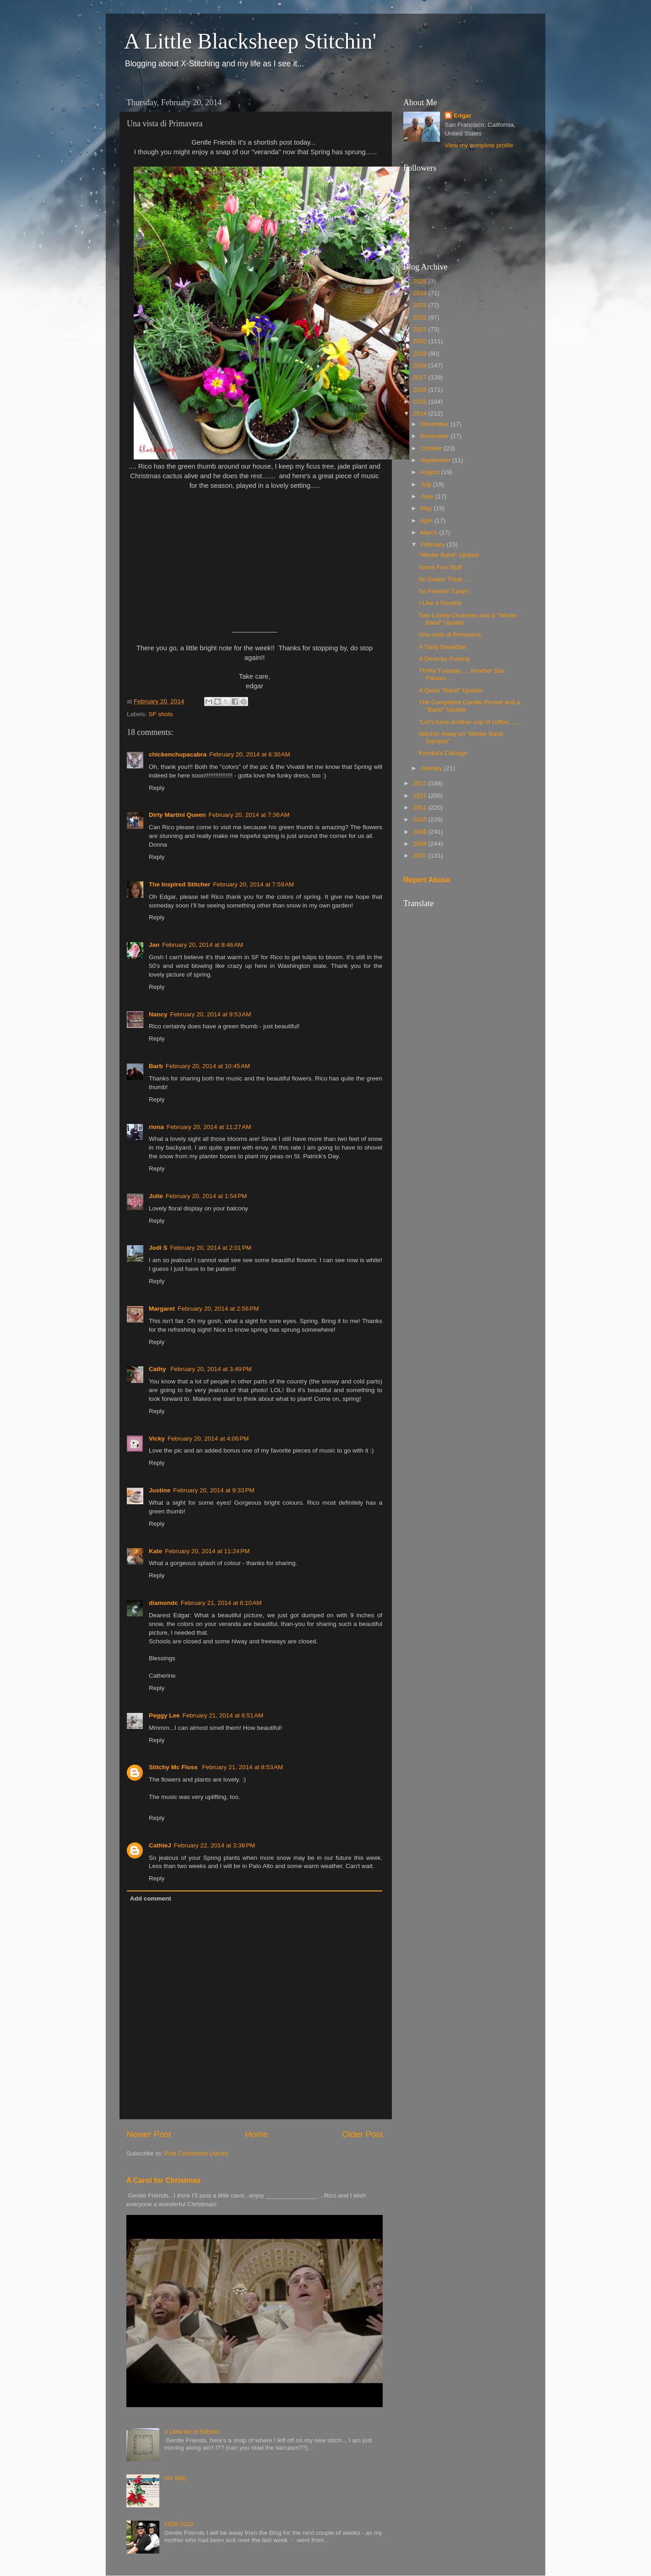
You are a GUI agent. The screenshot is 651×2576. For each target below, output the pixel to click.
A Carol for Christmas (163, 2180)
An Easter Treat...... (445, 579)
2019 (421, 353)
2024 (421, 293)
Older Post (362, 2134)
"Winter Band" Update (449, 554)
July (426, 484)
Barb (156, 1066)
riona (156, 1126)
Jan (154, 944)
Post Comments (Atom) (196, 2153)
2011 (421, 807)
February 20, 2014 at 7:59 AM (253, 884)
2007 (421, 855)
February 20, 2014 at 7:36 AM (249, 814)
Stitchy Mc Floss (174, 1767)
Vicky (157, 1438)
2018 (421, 365)
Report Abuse (426, 880)
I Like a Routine (440, 602)
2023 (421, 305)
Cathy (158, 1369)
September (436, 460)
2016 (421, 389)
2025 (421, 281)
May (427, 508)
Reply (157, 787)
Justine (159, 1490)
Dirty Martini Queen (177, 814)
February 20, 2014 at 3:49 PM (210, 1369)
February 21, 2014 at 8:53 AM (242, 1767)
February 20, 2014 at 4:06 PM (208, 1438)
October (432, 448)
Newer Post (148, 2134)
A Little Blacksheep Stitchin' (250, 41)
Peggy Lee (164, 1715)
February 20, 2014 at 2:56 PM (218, 1308)
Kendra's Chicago (443, 753)
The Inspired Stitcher (179, 884)
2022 (421, 317)
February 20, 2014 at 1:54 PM (206, 1196)
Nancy (158, 1014)
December (435, 424)
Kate (155, 1551)
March (429, 532)
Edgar (462, 115)
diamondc (163, 1602)
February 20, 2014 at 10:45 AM (208, 1066)
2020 (421, 341)
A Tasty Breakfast (443, 646)
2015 (421, 401)
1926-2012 (179, 2524)
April (427, 520)
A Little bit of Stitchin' (192, 2431)
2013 (421, 783)
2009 (421, 831)
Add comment (150, 1898)
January (432, 768)
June (427, 496)
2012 (421, 795)
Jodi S (158, 1247)
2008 (421, 843)
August (430, 472)
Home (256, 2134)
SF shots (160, 714)
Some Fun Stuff (440, 567)
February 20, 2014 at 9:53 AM (210, 1014)
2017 (421, 377)
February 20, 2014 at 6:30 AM (249, 754)
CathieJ (160, 1845)
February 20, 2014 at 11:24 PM (207, 1551)
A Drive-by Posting (444, 658)
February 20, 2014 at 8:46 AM (202, 944)
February (433, 544)
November (435, 435)
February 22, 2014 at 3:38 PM (214, 1845)
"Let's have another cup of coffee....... (470, 721)
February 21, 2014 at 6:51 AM (223, 1715)
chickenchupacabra (177, 754)
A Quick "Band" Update (451, 690)
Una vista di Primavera (450, 634)
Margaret (162, 1308)
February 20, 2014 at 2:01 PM (210, 1247)
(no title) (175, 2477)
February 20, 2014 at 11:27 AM (209, 1126)
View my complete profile (479, 145)
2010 (421, 819)
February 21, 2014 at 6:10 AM (221, 1602)
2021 (421, 329)
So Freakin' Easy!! (444, 591)
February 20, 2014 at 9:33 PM (213, 1490)
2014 (421, 413)
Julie (156, 1196)
